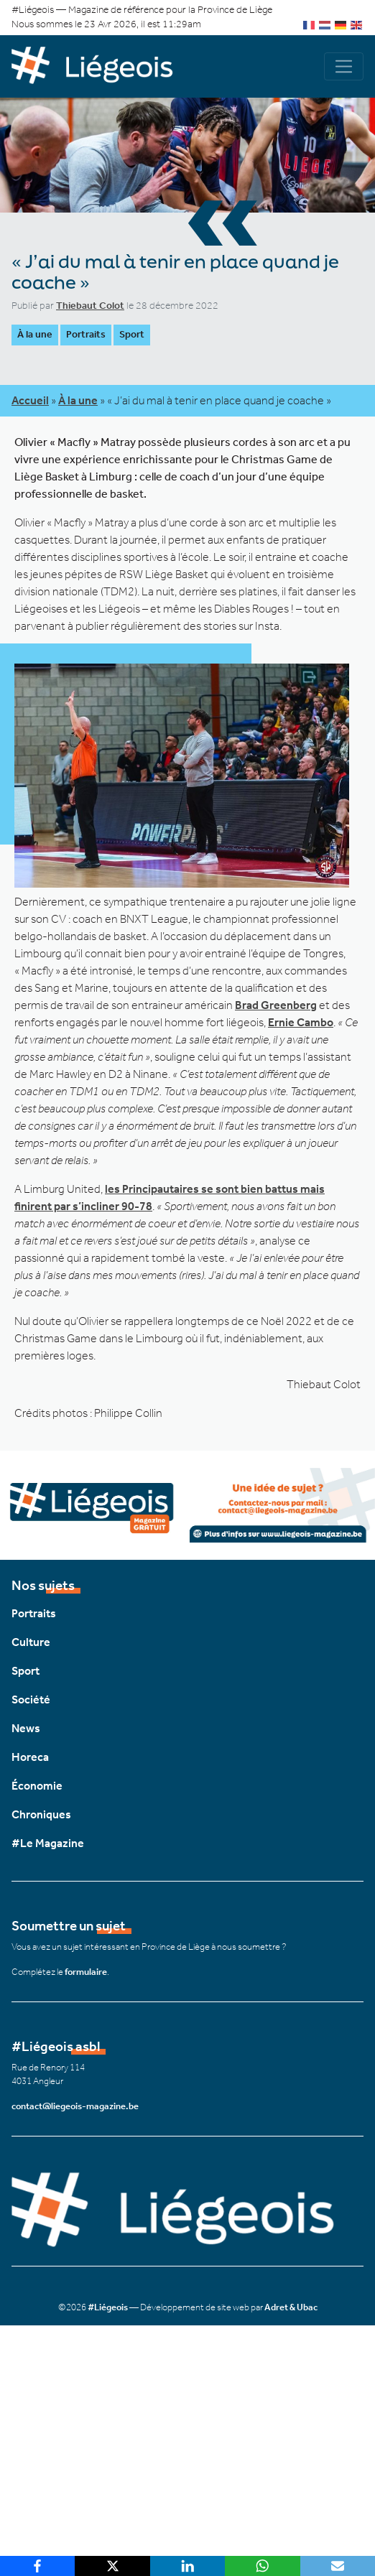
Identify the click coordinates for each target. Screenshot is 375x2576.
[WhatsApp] (262, 2566)
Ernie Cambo (300, 1022)
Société (30, 1699)
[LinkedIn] (187, 2566)
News (25, 1728)
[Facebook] (37, 2566)
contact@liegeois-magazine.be (75, 2106)
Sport (131, 334)
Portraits (86, 334)
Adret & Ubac (291, 2307)
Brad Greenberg (276, 1005)
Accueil (30, 400)
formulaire (86, 1971)
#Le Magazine (47, 1843)
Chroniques (41, 1814)
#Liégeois (108, 2307)
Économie (36, 1785)
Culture (30, 1642)
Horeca (30, 1757)
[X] (112, 2566)
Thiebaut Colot (90, 305)
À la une (34, 334)
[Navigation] (344, 66)
